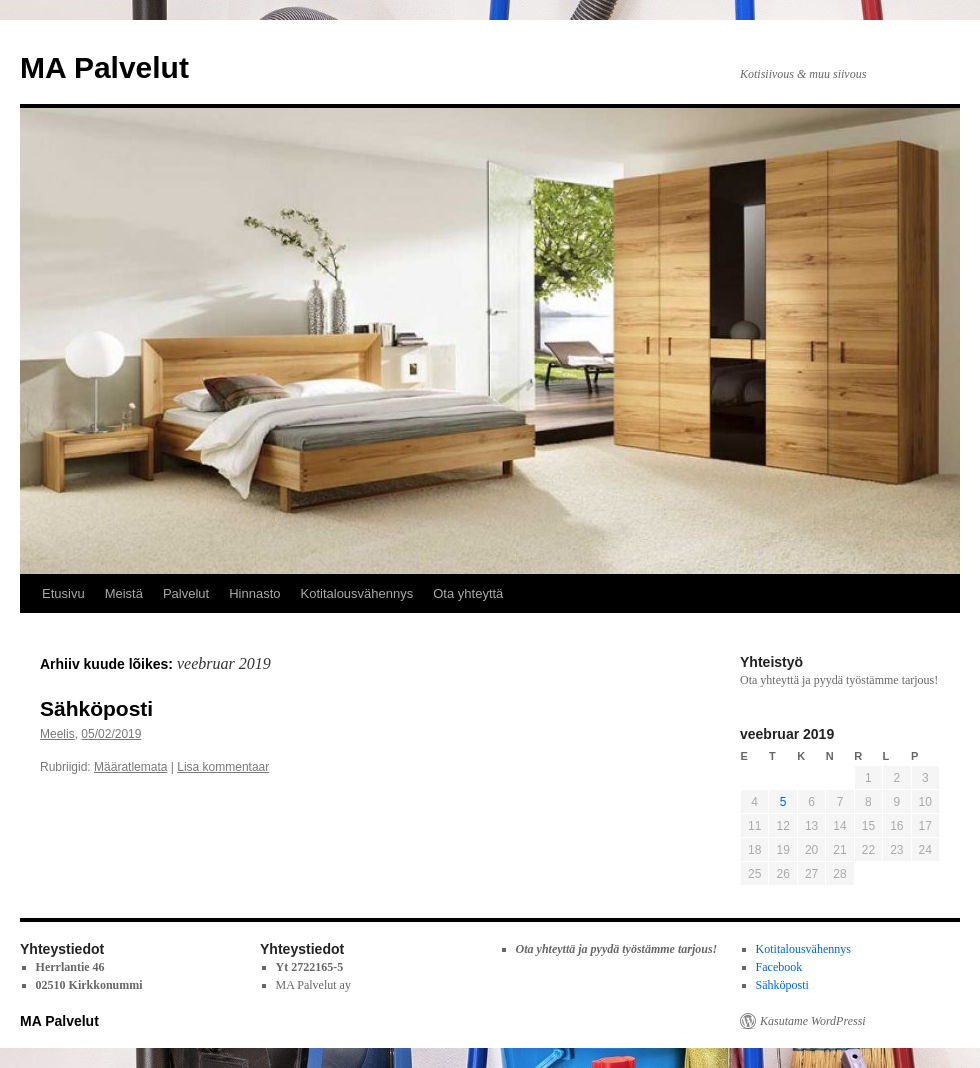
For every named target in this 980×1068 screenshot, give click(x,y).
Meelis (57, 734)
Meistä (124, 593)
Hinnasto (254, 593)
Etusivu (63, 593)
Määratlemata (130, 767)
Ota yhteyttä (468, 593)
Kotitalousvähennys (357, 593)
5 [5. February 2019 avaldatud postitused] (783, 802)
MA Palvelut (104, 67)
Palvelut (186, 593)
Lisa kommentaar (223, 767)
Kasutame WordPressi (813, 1021)
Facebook (779, 967)
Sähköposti (96, 708)
